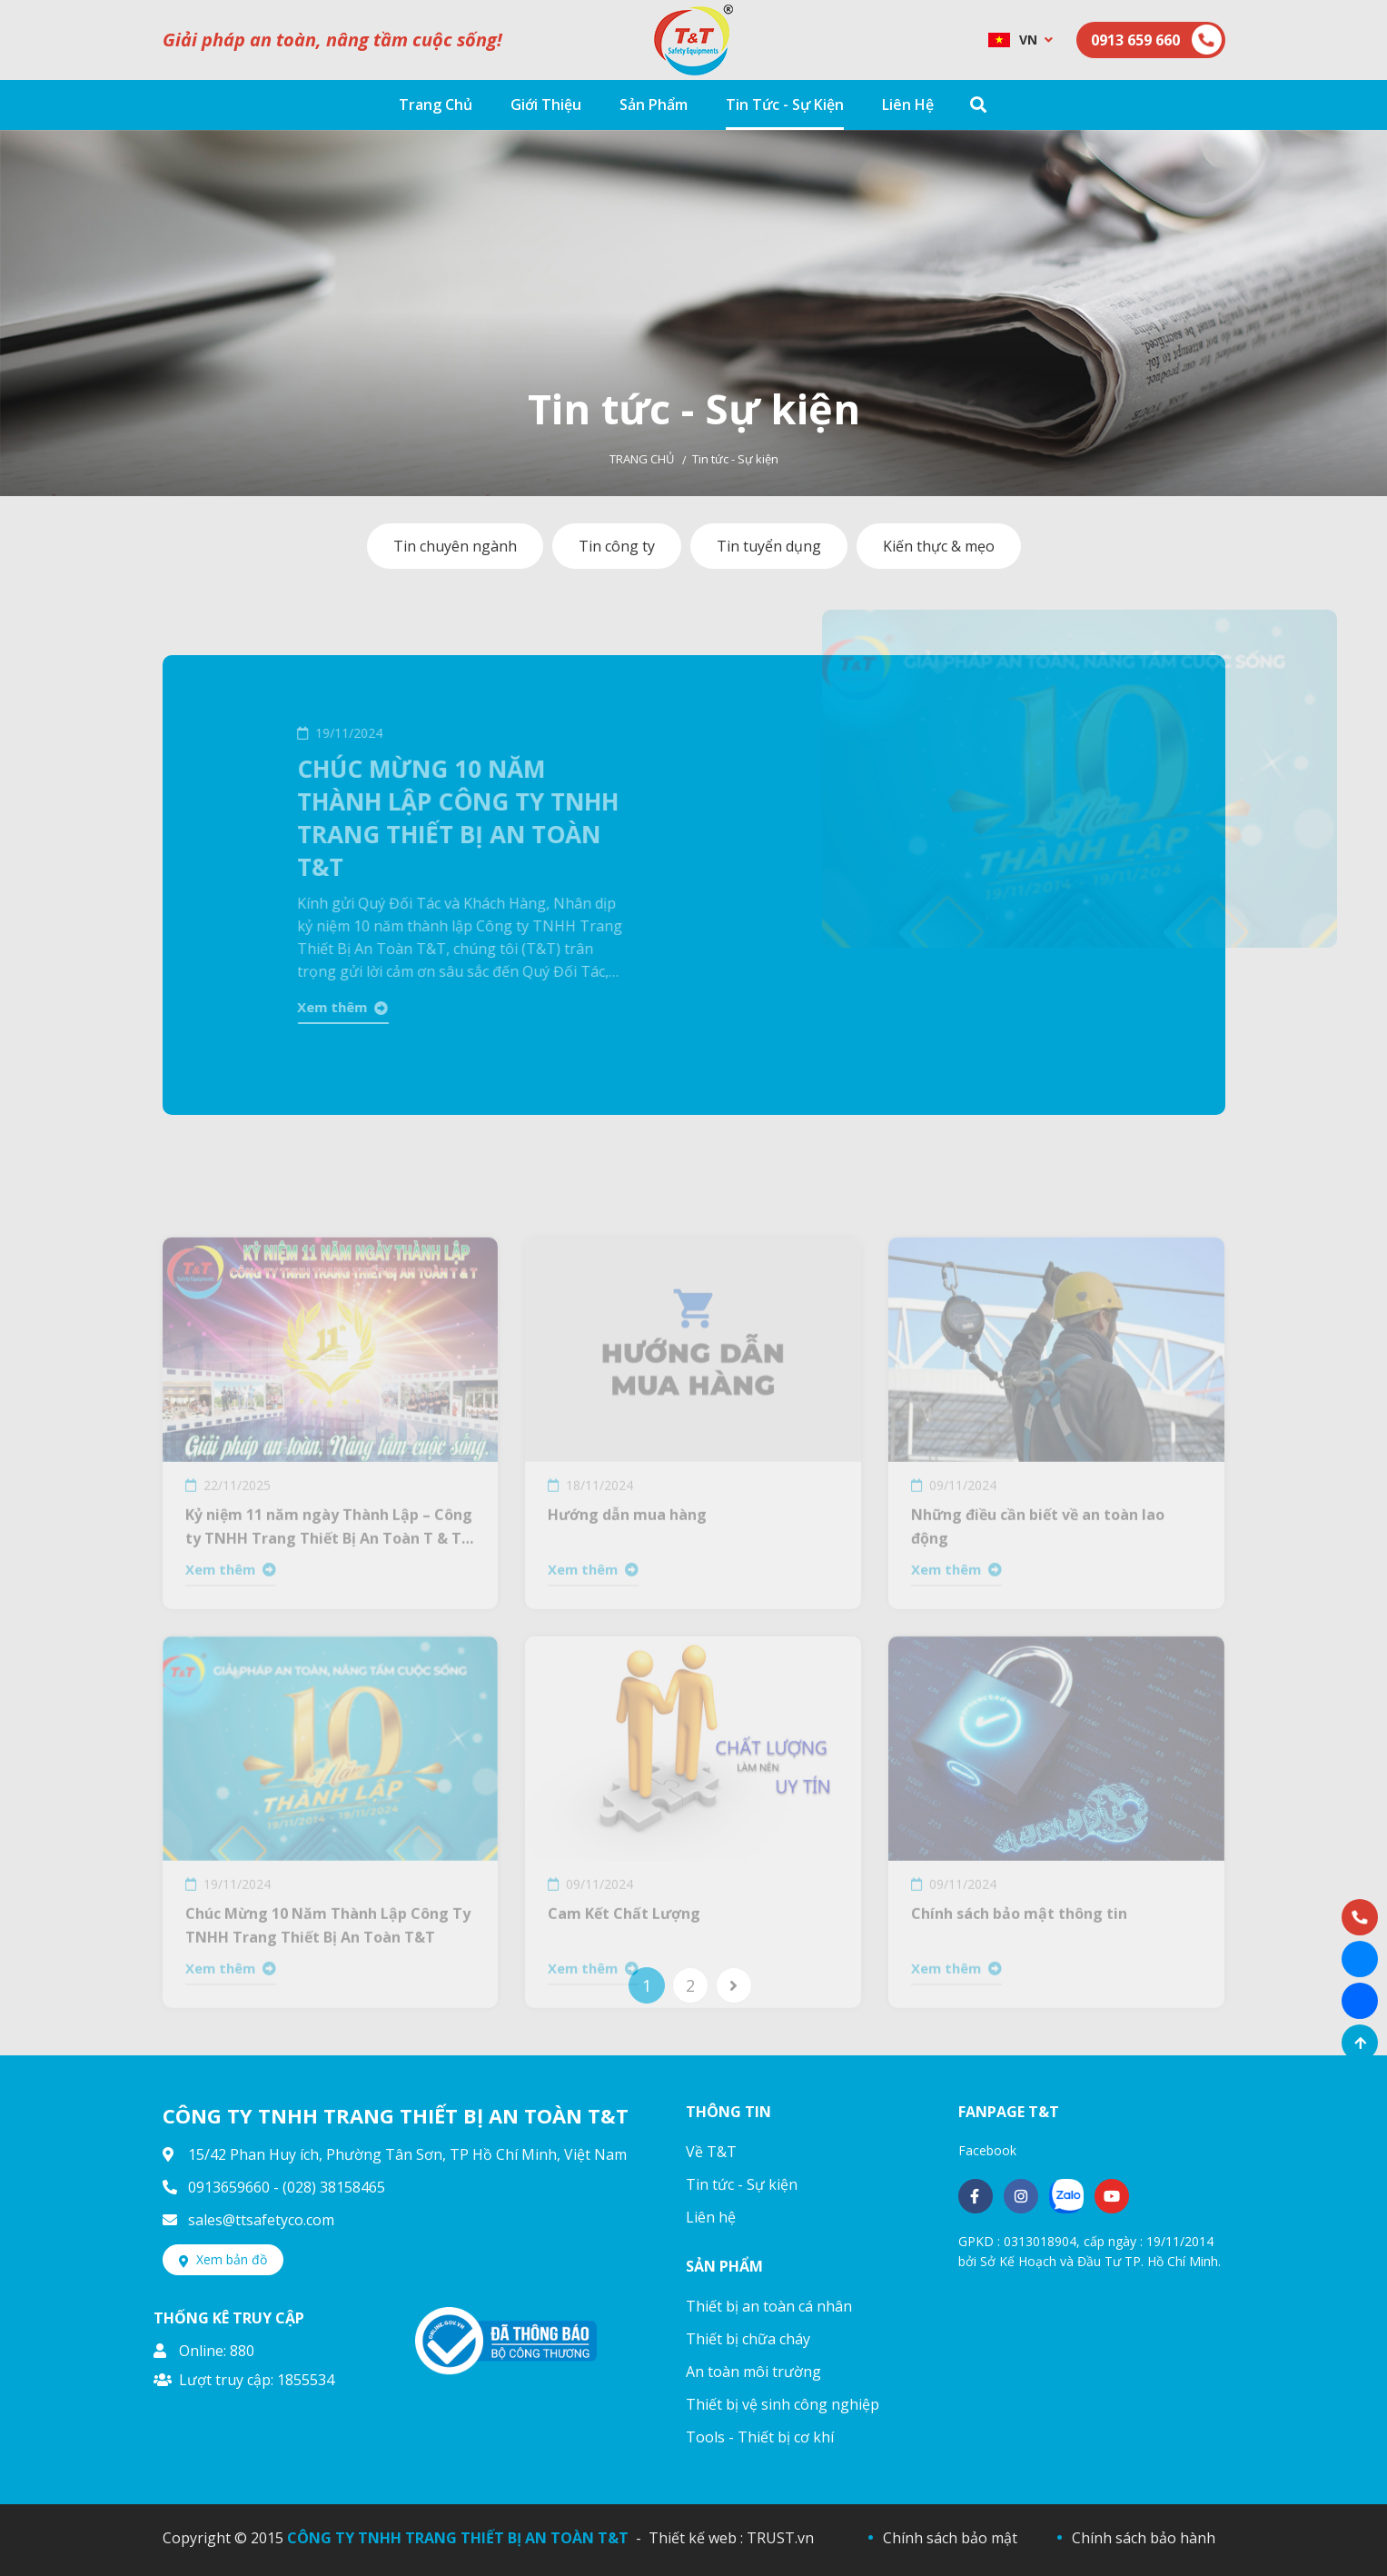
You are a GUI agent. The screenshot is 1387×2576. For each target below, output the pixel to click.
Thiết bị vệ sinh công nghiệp (782, 2404)
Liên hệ (711, 2217)
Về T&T (711, 2152)
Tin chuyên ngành (455, 546)
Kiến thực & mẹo (939, 546)
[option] (693, 313)
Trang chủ (641, 459)
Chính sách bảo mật (950, 2538)
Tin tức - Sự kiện (742, 2184)
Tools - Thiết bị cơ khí (760, 2437)
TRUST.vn (780, 2538)
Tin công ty (617, 546)
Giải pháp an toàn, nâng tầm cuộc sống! (332, 39)
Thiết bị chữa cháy (748, 2339)
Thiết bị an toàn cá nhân (769, 2306)
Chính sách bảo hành (1143, 2538)
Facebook (987, 2150)
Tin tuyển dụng (769, 546)
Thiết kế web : (696, 2538)
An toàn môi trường (753, 2372)
